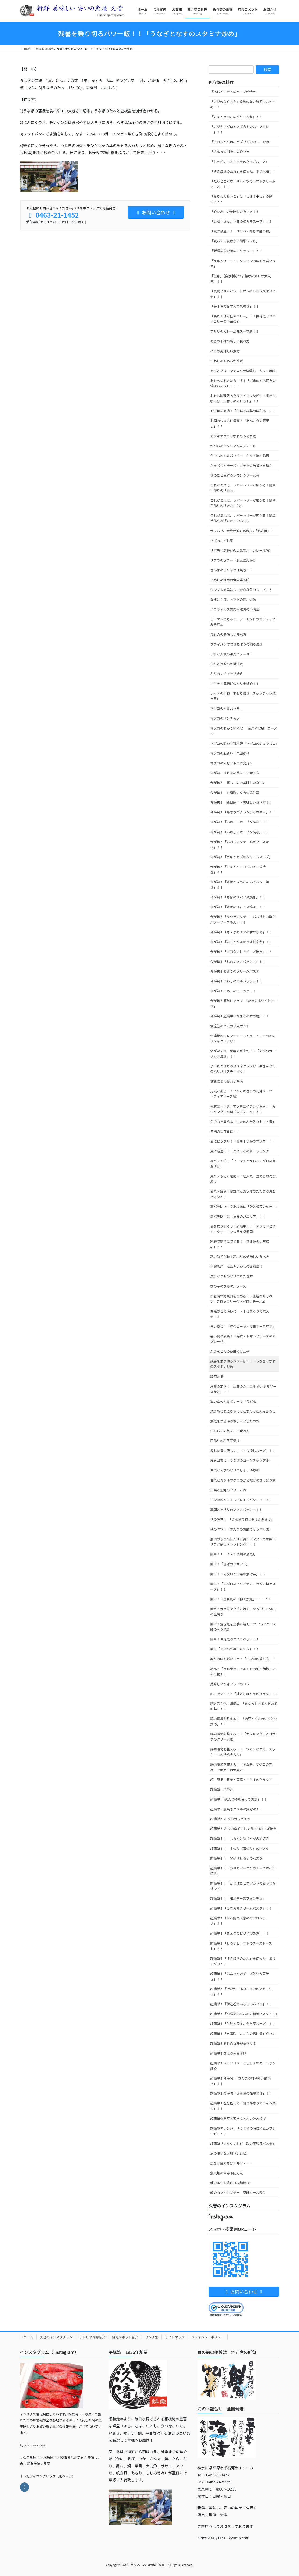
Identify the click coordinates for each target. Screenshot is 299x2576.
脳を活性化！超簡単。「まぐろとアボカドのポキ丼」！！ (243, 1706)
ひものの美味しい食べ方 (228, 634)
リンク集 (151, 2337)
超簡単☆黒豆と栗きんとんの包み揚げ (238, 2118)
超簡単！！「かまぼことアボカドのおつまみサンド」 (243, 1886)
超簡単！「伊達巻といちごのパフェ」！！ (241, 2004)
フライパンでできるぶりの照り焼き (236, 644)
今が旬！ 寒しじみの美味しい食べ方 (238, 782)
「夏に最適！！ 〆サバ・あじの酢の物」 (241, 231)
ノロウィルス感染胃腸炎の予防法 (234, 609)
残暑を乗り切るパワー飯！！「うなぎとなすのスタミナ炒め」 (243, 1364)
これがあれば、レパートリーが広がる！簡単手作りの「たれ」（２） (243, 503)
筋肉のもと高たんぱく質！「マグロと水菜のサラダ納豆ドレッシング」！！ (243, 1542)
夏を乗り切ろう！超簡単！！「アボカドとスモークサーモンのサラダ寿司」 (243, 1229)
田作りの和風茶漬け (225, 1440)
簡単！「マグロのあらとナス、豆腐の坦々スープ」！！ (243, 1586)
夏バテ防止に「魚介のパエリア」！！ (238, 1216)
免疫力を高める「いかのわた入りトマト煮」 (243, 1121)
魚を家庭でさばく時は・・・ (231, 2163)
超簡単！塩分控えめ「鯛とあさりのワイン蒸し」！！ (243, 2106)
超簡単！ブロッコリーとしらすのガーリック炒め (243, 2066)
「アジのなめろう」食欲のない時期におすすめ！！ (242, 104)
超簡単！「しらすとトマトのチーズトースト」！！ (241, 1946)
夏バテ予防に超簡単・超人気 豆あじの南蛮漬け (243, 1179)
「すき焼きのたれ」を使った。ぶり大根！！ (243, 171)
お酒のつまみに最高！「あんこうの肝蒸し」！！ (239, 423)
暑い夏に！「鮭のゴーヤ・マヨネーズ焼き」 (242, 1326)
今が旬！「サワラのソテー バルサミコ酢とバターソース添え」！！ (243, 919)
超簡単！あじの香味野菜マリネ (233, 2043)
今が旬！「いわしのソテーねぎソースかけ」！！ (239, 844)
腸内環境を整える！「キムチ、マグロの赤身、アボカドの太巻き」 (241, 1767)
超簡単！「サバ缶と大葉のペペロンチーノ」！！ (239, 1921)
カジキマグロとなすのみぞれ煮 (233, 436)
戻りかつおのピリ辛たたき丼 (231, 1276)
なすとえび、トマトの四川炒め (233, 599)
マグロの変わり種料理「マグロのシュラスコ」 (244, 743)
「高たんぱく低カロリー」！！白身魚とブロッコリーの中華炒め (243, 319)
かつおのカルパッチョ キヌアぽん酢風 (239, 455)
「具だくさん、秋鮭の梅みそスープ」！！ (241, 221)
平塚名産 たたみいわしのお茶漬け (236, 1266)
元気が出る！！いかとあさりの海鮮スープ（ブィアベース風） (241, 1094)
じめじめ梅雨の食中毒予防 (229, 579)
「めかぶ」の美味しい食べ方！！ (234, 211)
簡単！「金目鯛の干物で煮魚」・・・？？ (240, 1599)
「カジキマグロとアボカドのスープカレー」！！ (239, 129)
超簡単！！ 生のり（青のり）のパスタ (239, 1848)
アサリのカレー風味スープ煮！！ (234, 331)
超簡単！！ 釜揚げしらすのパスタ (236, 1858)
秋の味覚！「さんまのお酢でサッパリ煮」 (241, 1529)
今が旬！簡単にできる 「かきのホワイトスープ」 (243, 1003)
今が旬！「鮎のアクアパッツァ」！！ (238, 961)
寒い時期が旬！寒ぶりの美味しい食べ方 (239, 1256)
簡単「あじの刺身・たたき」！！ (234, 1649)
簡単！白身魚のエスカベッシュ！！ (236, 1639)
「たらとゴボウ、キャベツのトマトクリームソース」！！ (242, 184)
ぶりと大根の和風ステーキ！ (231, 654)
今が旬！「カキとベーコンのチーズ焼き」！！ (238, 869)
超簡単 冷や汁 (221, 1789)
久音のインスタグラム (56, 2337)
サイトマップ (175, 2337)
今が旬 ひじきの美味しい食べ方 (234, 773)
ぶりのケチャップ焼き (226, 673)
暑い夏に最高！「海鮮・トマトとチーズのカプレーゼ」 (242, 1339)
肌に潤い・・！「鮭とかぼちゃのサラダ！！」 (244, 1693)
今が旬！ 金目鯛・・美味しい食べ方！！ (241, 802)
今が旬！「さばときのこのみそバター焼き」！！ (239, 885)
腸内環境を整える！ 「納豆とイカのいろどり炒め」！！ (243, 1721)
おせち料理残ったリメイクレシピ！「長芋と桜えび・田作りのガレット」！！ (243, 398)
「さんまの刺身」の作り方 (229, 151)
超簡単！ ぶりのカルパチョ (230, 1818)
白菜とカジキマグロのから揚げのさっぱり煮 (243, 1480)
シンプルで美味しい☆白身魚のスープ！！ (241, 589)
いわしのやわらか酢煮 (226, 361)
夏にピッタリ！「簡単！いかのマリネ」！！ (243, 1141)
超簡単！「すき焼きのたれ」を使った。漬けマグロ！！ (243, 1961)
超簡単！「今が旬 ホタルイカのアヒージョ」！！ (241, 1991)
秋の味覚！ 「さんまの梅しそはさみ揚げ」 (242, 1519)
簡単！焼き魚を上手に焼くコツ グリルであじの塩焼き (243, 1611)
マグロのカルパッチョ (226, 708)
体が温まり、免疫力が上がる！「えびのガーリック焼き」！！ (242, 1054)
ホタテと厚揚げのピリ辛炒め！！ (234, 683)
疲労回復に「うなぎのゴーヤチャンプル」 (241, 1460)
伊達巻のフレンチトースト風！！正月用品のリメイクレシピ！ (242, 1038)
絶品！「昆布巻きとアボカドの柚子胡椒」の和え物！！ (243, 1671)
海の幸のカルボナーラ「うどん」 (234, 1401)
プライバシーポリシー (207, 2337)
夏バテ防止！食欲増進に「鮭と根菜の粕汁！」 (244, 1206)
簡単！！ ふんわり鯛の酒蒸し (233, 1554)
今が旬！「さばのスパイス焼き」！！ (238, 897)
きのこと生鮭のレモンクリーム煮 (234, 475)
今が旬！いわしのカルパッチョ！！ (236, 981)
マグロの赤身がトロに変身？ (231, 763)
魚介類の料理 (221, 82)
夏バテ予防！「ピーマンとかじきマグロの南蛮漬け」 (243, 1163)
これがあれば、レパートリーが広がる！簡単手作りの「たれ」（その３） (243, 518)
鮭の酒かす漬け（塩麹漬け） (231, 2182)
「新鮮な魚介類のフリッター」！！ (236, 250)
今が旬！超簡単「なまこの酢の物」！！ (239, 1016)
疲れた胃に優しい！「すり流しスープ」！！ (242, 1450)
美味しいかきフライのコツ (229, 1684)
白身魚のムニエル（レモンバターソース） (241, 1499)
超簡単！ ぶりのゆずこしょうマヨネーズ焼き (243, 1828)
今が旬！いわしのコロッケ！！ (233, 991)
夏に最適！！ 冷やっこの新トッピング (239, 1151)
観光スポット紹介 (125, 2337)
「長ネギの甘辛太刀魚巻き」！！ (234, 306)
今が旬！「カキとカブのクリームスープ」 (241, 857)
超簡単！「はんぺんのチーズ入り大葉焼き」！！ (239, 1976)
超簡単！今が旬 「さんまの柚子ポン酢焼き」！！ (240, 2081)
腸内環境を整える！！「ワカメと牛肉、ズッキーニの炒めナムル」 (243, 1752)
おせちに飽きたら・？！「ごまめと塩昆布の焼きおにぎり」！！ (243, 383)
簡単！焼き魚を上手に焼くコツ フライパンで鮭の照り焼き (243, 1627)
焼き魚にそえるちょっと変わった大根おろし (242, 1411)
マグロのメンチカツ (225, 718)
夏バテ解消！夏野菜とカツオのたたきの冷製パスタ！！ (243, 1194)
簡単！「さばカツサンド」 (229, 1564)
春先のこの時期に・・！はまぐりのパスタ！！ (239, 1314)
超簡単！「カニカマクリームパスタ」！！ (241, 1908)
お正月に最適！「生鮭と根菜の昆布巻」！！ (243, 410)
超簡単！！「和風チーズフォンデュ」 (238, 1898)
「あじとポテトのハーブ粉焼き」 (234, 91)
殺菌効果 (216, 1376)
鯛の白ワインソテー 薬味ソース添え (238, 2192)
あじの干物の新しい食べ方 (229, 341)
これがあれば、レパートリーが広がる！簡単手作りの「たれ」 (243, 488)
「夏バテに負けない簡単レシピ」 (234, 241)
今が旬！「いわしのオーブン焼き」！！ (239, 822)
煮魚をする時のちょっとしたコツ (234, 1421)
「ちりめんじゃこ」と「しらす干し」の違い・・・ (241, 199)
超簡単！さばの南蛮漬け (228, 2053)
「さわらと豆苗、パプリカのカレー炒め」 (241, 141)
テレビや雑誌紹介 (92, 2337)
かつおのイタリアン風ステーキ (233, 445)
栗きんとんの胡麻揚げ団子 (229, 1351)
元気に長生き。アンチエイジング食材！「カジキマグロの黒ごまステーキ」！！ (242, 1109)
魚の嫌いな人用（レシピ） (229, 2153)
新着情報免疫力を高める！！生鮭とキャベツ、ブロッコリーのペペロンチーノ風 (241, 1299)
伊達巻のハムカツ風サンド (229, 1026)
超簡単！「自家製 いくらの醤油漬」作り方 (243, 2033)
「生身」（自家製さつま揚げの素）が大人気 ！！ (240, 279)
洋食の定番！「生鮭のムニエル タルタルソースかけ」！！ (243, 1389)
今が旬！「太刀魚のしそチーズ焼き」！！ (241, 951)
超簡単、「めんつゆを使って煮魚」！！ (238, 1799)
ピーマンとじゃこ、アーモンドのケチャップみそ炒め (242, 622)
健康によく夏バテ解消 (226, 1081)
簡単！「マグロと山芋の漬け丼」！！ (238, 1574)
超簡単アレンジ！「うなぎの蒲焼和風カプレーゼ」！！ (243, 2131)
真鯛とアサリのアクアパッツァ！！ (236, 1509)
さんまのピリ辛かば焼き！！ (231, 570)
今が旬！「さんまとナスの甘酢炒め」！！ (241, 932)
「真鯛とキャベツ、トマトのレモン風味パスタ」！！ (242, 294)
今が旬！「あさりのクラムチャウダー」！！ (242, 812)
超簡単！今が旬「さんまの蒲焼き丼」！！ (241, 2093)
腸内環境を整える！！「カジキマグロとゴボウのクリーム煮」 (243, 1736)
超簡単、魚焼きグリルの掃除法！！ (236, 1809)
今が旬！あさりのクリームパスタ (234, 971)
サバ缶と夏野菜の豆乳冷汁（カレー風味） (241, 550)
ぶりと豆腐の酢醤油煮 (226, 664)
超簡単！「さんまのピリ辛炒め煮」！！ (239, 1933)
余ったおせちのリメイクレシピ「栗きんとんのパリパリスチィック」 (243, 1069)
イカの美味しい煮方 (225, 351)
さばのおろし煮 (221, 540)
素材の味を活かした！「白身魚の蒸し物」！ (243, 1658)
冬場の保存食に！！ (225, 1131)
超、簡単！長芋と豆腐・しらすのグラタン (241, 1779)
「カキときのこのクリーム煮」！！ (236, 116)
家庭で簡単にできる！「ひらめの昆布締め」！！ (239, 1244)
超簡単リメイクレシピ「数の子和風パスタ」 (243, 2143)
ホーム (28, 2337)
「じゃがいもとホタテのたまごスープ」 (239, 161)
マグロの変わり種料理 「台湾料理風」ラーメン (243, 731)
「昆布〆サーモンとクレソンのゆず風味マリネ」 (243, 263)
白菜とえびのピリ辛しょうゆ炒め (234, 1470)
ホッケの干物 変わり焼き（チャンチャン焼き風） (243, 696)
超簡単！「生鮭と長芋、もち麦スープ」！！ (242, 2023)
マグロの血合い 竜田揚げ (229, 753)
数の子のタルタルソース (228, 1286)
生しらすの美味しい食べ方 (229, 1431)
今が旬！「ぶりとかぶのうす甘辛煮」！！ (241, 942)
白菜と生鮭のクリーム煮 (228, 1490)
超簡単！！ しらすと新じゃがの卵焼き (239, 1838)
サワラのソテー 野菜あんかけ (233, 560)
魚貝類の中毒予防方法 (226, 2173)
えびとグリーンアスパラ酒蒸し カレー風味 (242, 370)
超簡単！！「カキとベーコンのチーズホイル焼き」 (242, 1871)
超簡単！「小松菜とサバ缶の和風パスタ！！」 (244, 2013)
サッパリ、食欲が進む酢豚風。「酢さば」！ (242, 530)
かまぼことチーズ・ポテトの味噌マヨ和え (241, 465)
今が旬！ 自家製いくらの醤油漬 (234, 792)
